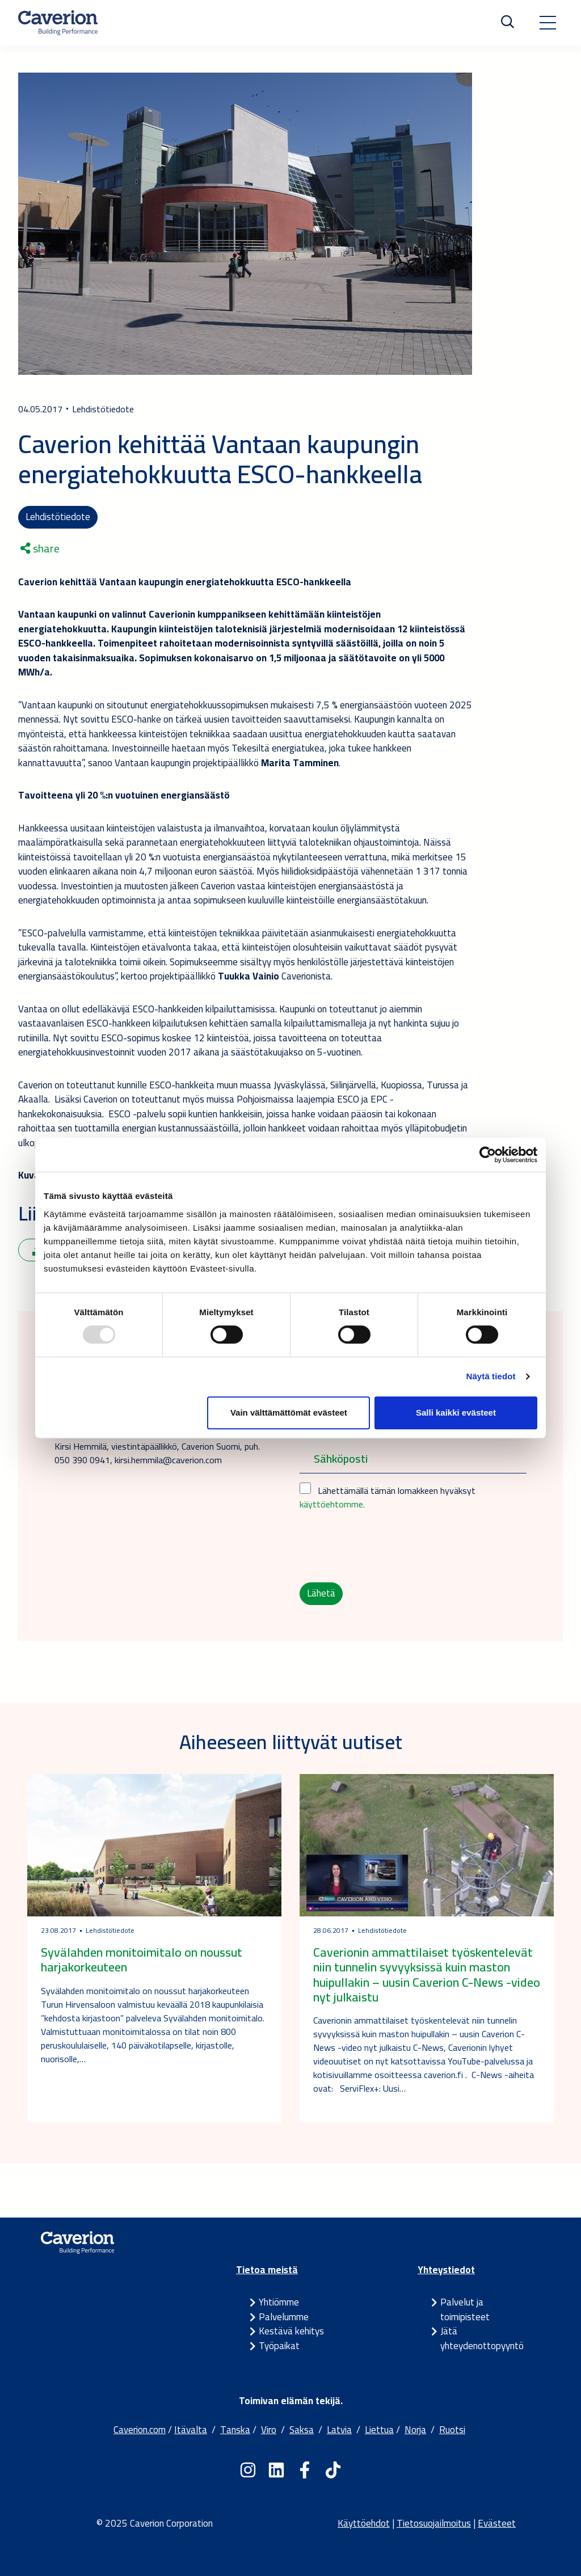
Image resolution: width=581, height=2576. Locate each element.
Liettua (379, 2430)
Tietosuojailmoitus (434, 2523)
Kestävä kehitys (291, 2331)
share (40, 548)
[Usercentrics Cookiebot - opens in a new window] (487, 1154)
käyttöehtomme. (332, 1504)
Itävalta (190, 2430)
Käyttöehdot (364, 2523)
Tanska (235, 2430)
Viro (268, 2430)
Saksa (301, 2430)
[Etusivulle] (58, 23)
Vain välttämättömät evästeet (288, 1412)
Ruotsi (452, 2430)
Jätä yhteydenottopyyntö (482, 2338)
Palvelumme (284, 2317)
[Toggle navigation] (547, 23)
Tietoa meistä (267, 2270)
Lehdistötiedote (58, 517)
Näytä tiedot (491, 1376)
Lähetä (321, 1593)
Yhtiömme (279, 2302)
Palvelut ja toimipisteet (465, 2309)
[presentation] (386, 1547)
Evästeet (497, 2523)
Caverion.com (139, 2430)
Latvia (339, 2430)
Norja (415, 2430)
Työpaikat (279, 2346)
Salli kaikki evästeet (456, 1412)
